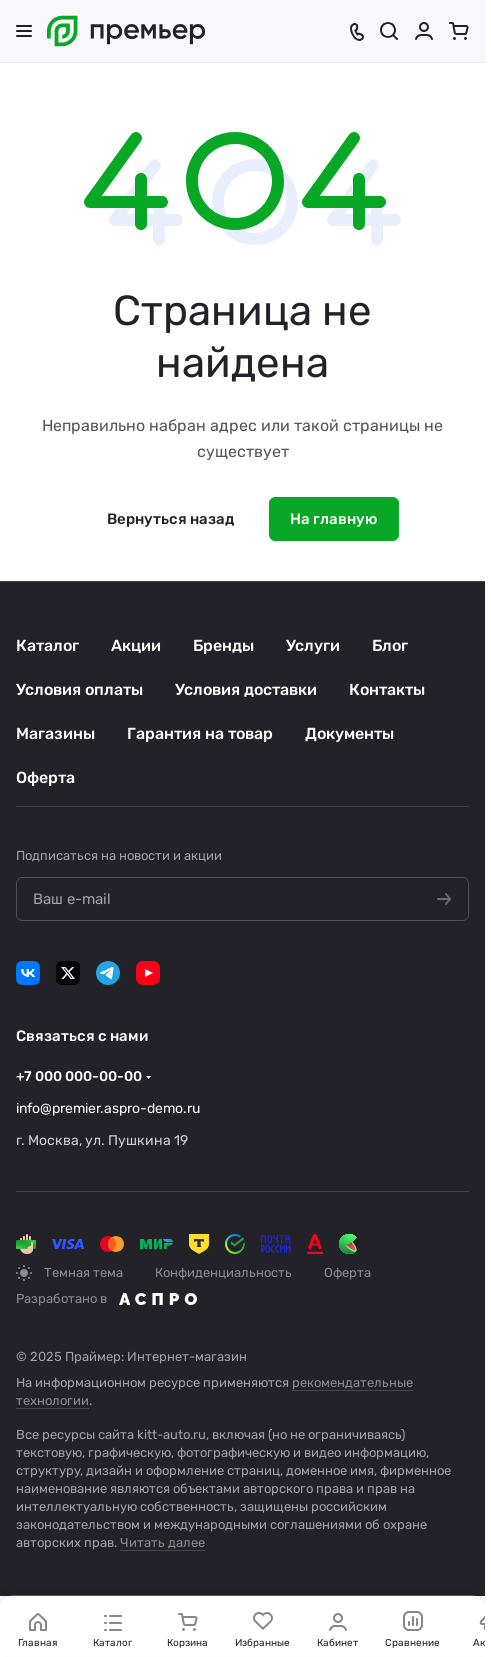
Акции (136, 645)
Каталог (47, 645)
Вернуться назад (170, 519)
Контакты (387, 689)
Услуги (313, 645)
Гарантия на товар (200, 733)
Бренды (223, 645)
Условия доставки (246, 689)
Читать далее (162, 1542)
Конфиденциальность (223, 1272)
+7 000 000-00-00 (79, 1076)
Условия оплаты (79, 689)
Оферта (45, 777)
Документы (349, 733)
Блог (390, 645)
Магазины (55, 733)
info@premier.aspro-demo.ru (108, 1108)
